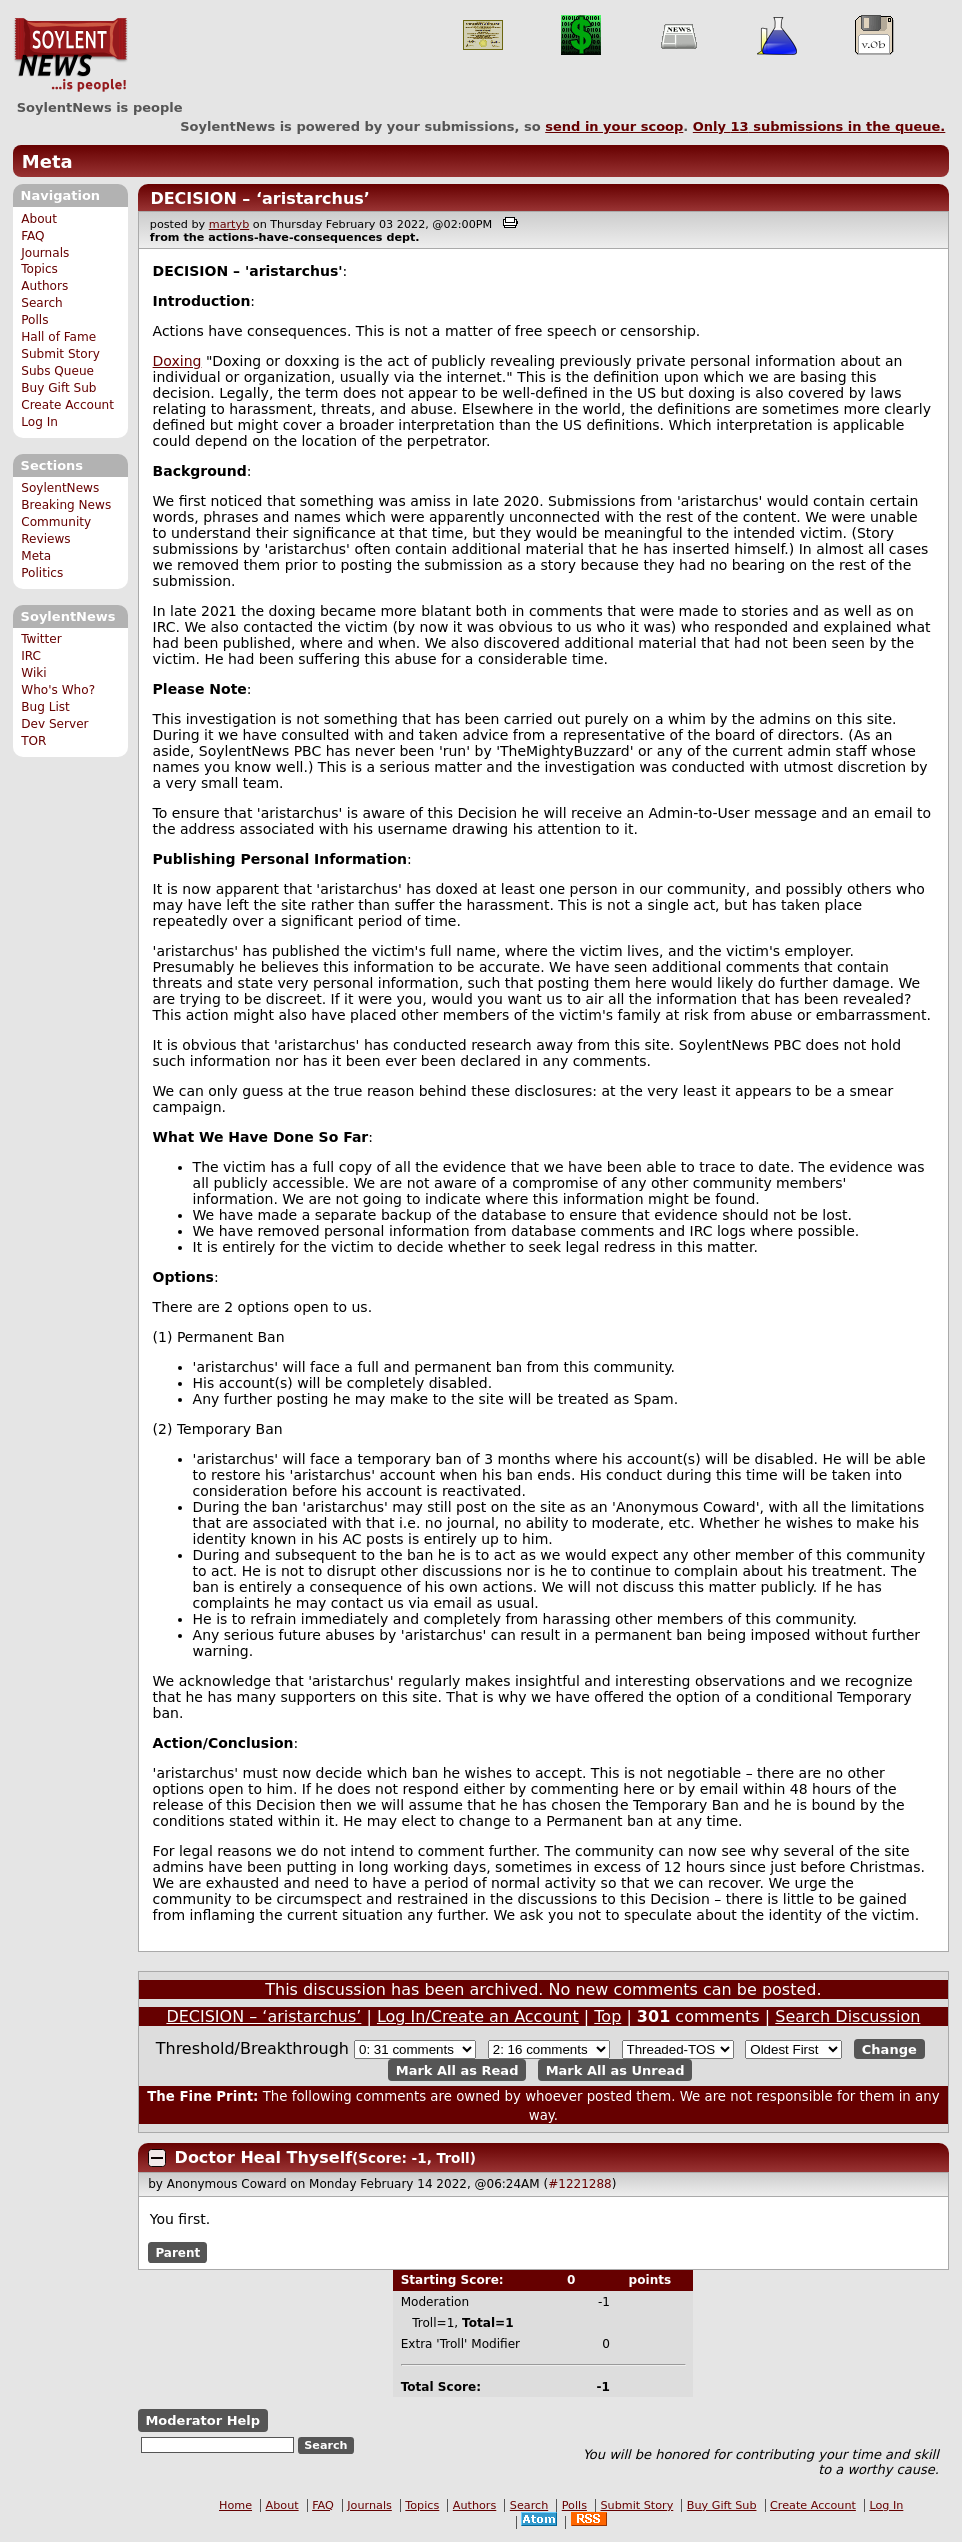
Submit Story (60, 354)
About (39, 219)
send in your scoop (614, 126)
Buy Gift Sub (58, 388)
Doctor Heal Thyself (264, 2157)
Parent (177, 2252)
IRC (31, 656)
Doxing (177, 361)
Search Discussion (847, 2016)
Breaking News (66, 505)
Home (235, 2505)
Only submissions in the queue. (819, 126)
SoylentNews (70, 55)
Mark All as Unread (615, 2069)
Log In (39, 422)
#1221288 (580, 2184)
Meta (47, 161)
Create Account (67, 405)
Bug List (45, 707)
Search (42, 303)
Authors (44, 286)
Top (607, 2016)
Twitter (41, 639)
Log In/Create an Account (478, 2016)
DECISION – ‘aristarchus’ (260, 198)
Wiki (33, 673)
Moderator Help (202, 2420)
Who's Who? (58, 690)
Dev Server (54, 724)
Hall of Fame (58, 337)
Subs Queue (57, 371)
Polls (34, 320)
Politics (42, 573)
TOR (33, 741)
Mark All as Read (457, 2069)
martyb (229, 224)
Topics (39, 269)
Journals (45, 253)
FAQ (32, 236)
